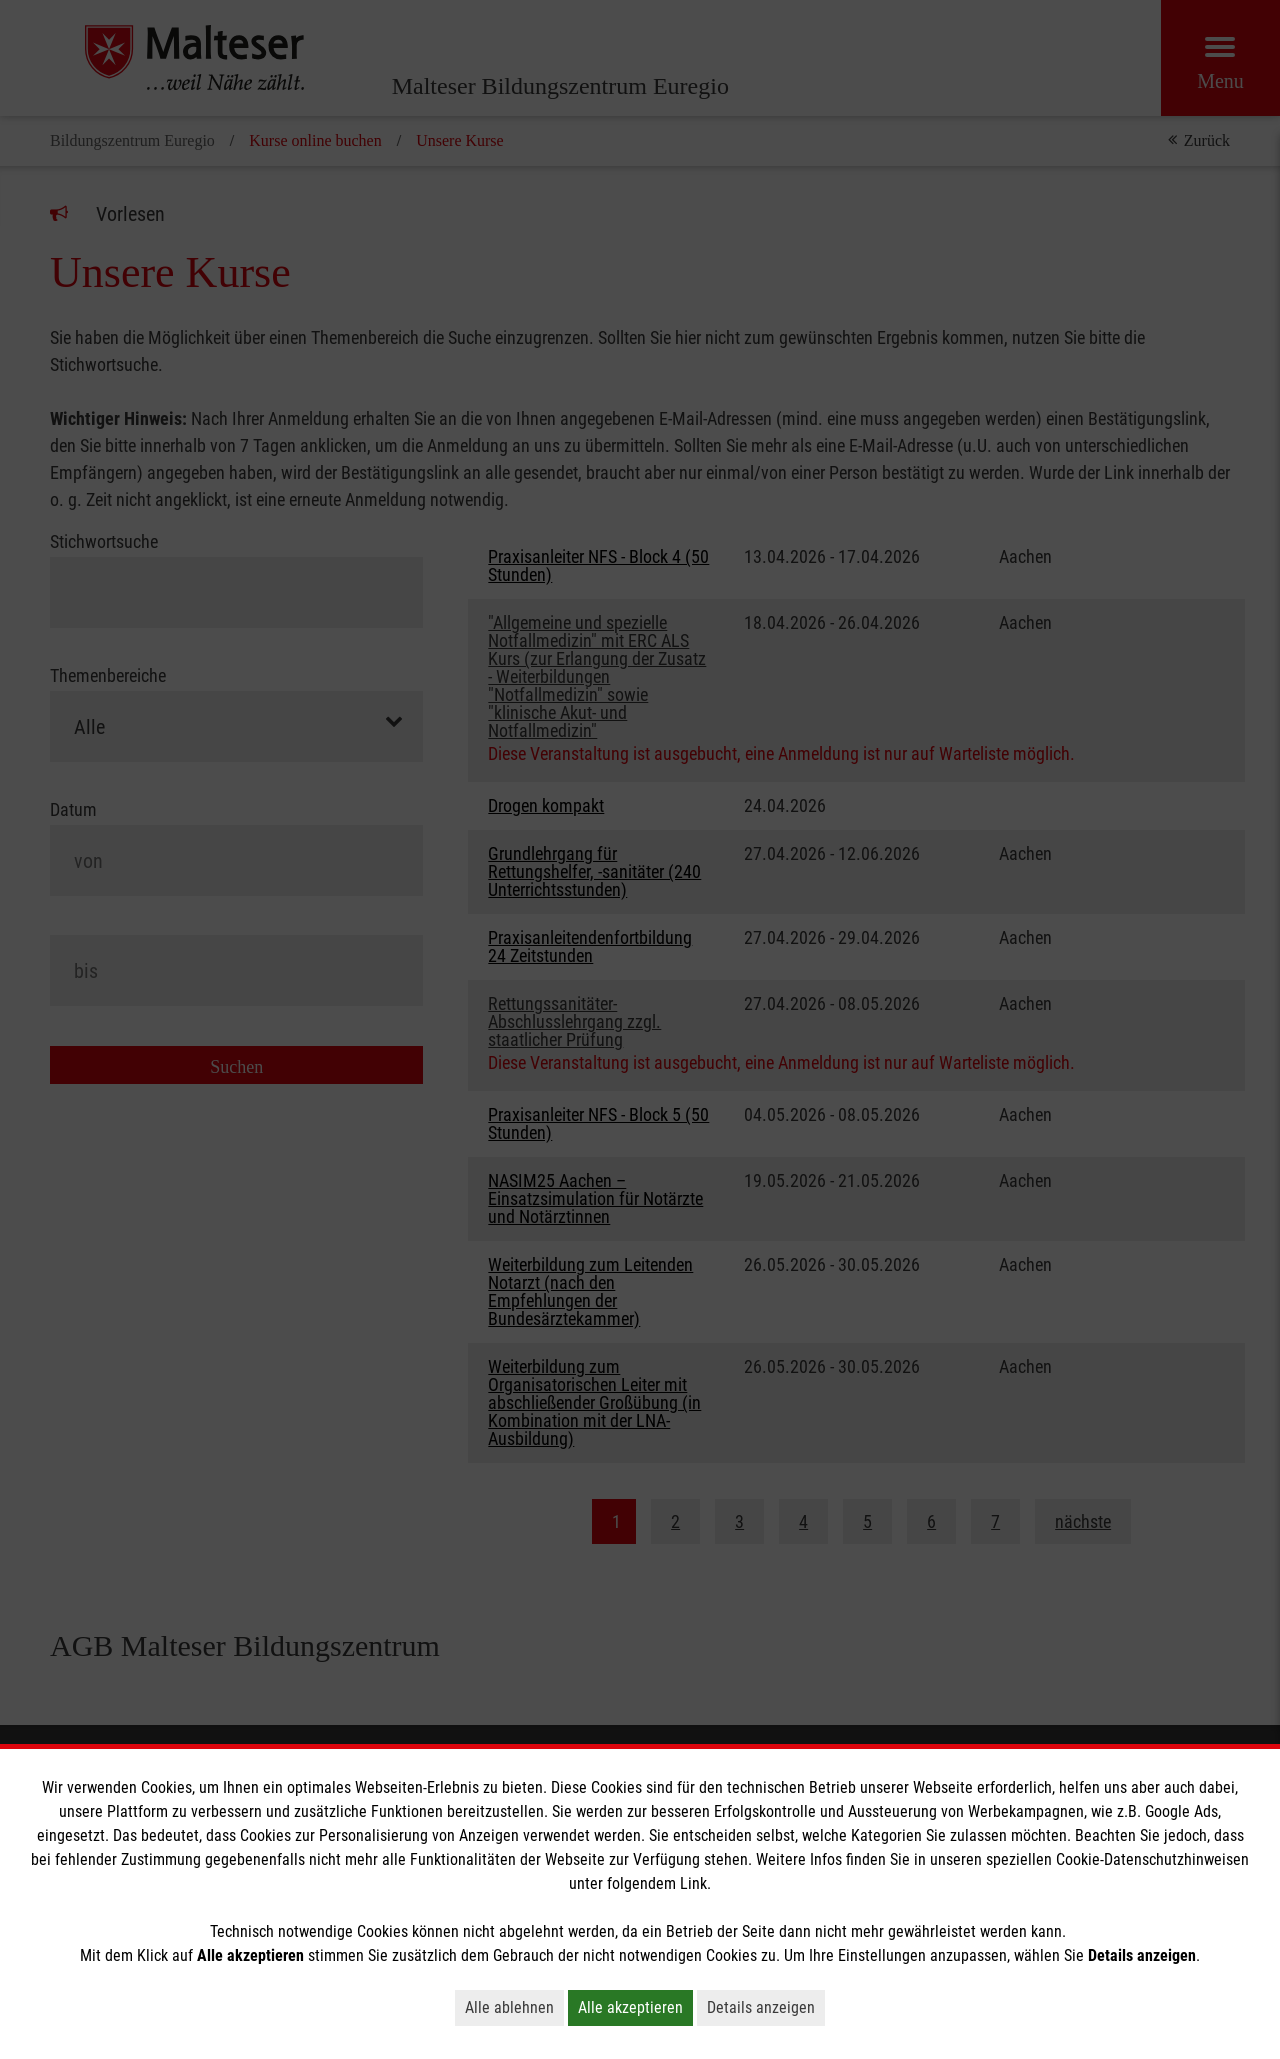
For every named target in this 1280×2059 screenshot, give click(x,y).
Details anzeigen (761, 2007)
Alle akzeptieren (630, 2007)
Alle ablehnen (509, 2007)
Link (693, 1883)
